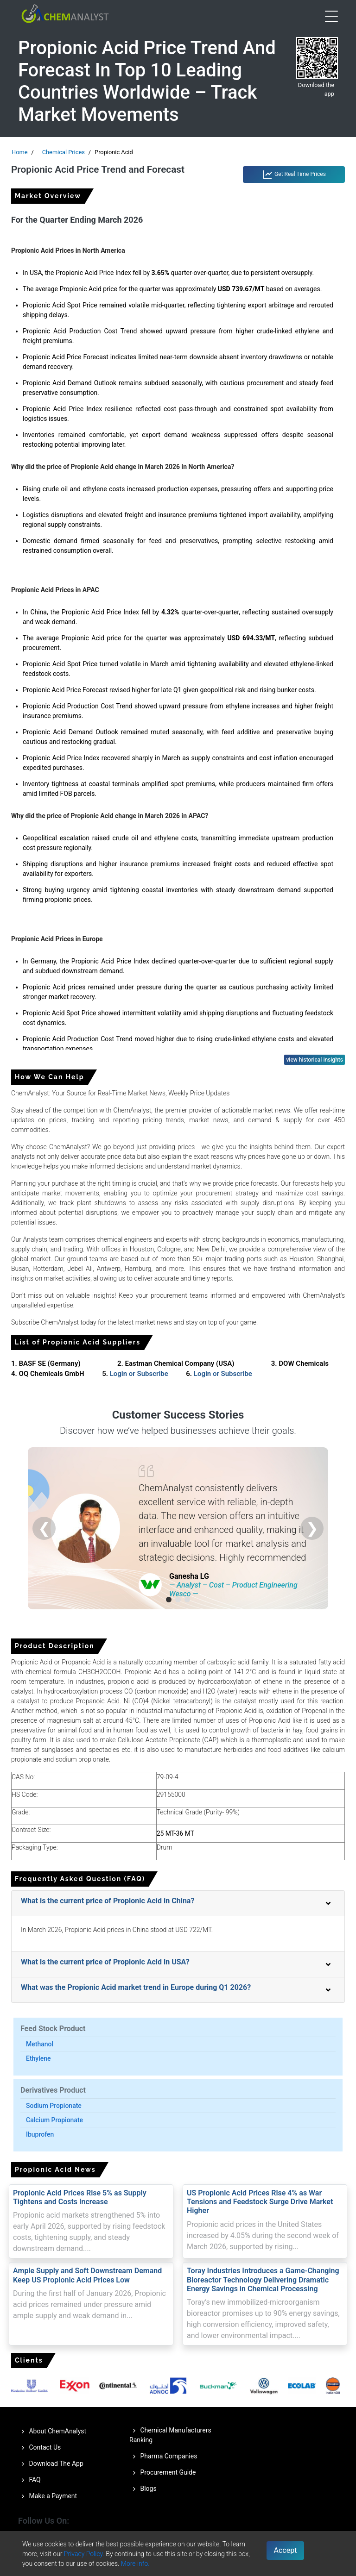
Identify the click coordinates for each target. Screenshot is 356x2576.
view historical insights (314, 1060)
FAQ (29, 2480)
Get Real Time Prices (294, 174)
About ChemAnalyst (52, 2431)
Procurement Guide (162, 2472)
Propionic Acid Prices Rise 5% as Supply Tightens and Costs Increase (79, 2197)
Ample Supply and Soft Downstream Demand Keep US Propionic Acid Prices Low (87, 2275)
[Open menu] (331, 16)
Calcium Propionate (54, 2120)
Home (19, 152)
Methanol (39, 2044)
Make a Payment (47, 2496)
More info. (135, 2563)
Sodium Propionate (54, 2105)
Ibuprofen (40, 2134)
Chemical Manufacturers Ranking (170, 2435)
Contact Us (39, 2447)
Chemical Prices (63, 152)
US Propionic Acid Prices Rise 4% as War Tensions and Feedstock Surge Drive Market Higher (260, 2201)
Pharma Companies (163, 2456)
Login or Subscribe (139, 1373)
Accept (285, 2550)
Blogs (143, 2489)
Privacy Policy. (84, 2553)
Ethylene (38, 2058)
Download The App (50, 2464)
